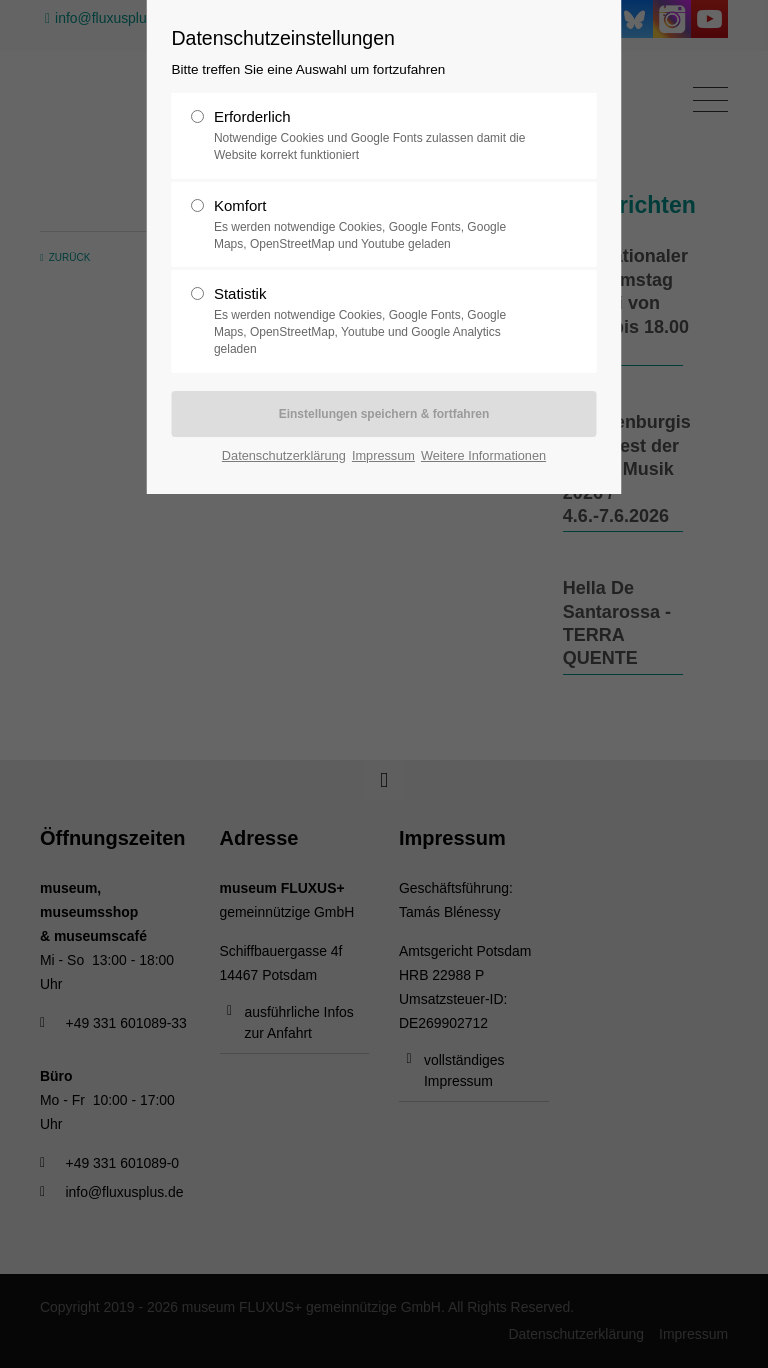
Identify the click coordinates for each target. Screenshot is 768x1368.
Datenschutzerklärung (284, 455)
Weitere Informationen (483, 455)
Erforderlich (376, 136)
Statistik (376, 321)
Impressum (383, 455)
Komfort (376, 225)
